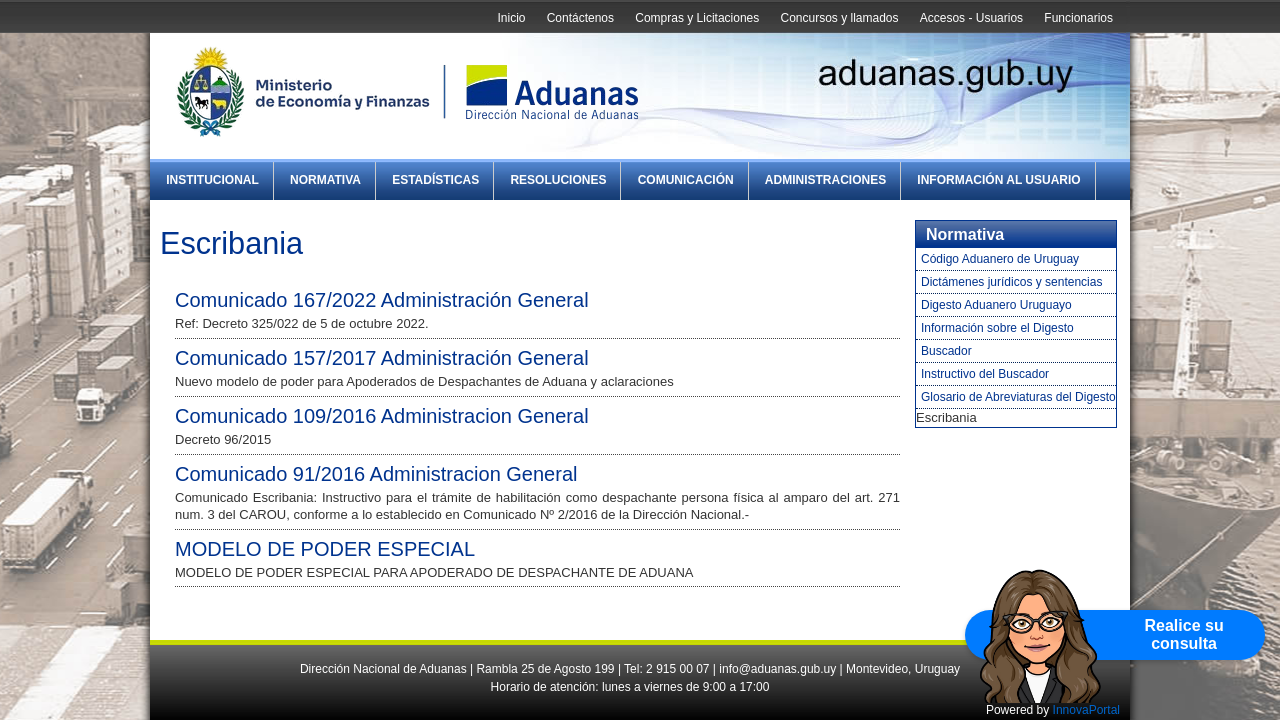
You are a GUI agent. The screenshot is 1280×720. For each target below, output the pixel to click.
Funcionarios (1078, 18)
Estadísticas (435, 180)
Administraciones (825, 180)
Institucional (212, 180)
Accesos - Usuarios (971, 18)
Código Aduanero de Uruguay (1000, 259)
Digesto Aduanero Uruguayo (996, 305)
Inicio (511, 18)
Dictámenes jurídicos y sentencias (1011, 282)
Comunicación (686, 180)
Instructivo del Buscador (985, 374)
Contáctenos (580, 18)
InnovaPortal (1086, 710)
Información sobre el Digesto (997, 328)
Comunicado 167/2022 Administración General (382, 300)
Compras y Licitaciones (697, 18)
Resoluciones (558, 180)
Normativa (325, 180)
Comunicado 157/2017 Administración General (382, 358)
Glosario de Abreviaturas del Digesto (1018, 397)
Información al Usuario (998, 180)
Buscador (946, 351)
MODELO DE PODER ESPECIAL (325, 549)
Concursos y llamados (839, 18)
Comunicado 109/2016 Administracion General (382, 416)
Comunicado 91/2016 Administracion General (376, 474)
